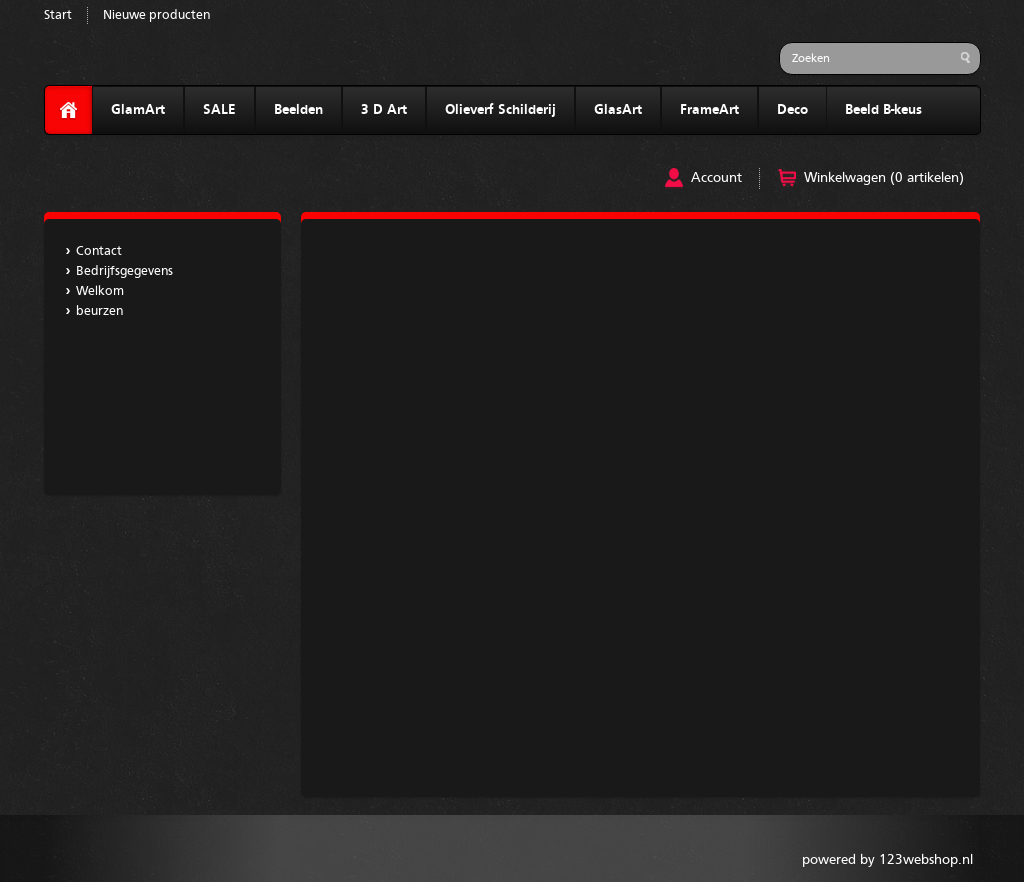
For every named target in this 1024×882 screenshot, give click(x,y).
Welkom (100, 291)
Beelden (298, 110)
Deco (792, 110)
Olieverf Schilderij (500, 110)
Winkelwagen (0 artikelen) (884, 178)
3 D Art (384, 110)
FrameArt (709, 110)
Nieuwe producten (156, 15)
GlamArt (138, 110)
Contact (99, 251)
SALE (219, 110)
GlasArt (618, 110)
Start (58, 15)
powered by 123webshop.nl (887, 860)
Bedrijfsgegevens (124, 271)
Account (716, 178)
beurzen (99, 311)
